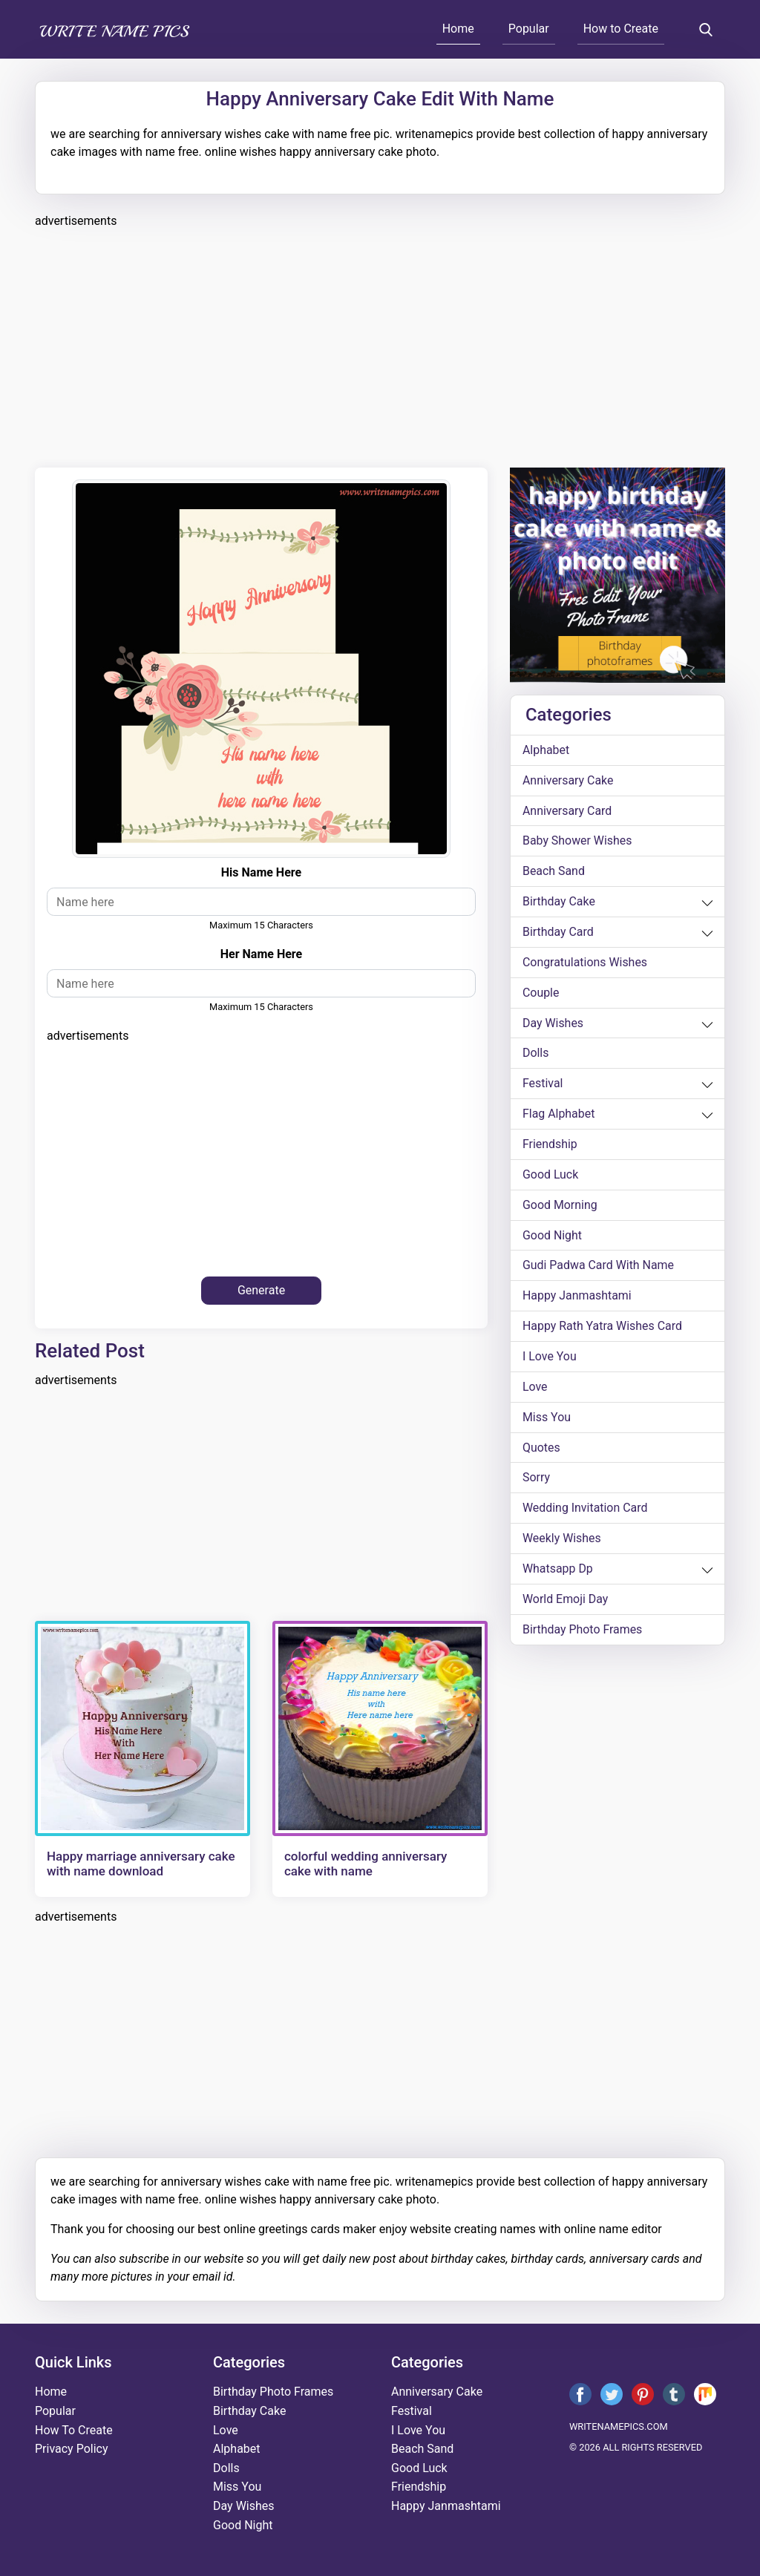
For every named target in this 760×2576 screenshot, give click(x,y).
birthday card (558, 932)
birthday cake (558, 902)
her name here (261, 954)
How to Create (620, 29)
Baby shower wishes (577, 841)
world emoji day (565, 1602)
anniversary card (567, 811)
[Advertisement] (380, 346)
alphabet (546, 750)
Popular (528, 29)
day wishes (553, 1024)
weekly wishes (561, 1541)
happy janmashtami (577, 1298)
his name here (261, 872)
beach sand (553, 872)
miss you (546, 1419)
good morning (559, 1206)
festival (542, 1085)
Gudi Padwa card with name (598, 1267)
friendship (549, 1145)
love (535, 1389)
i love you (549, 1358)
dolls (535, 1054)
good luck (550, 1176)
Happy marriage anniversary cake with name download (141, 1863)
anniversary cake (568, 780)
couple (541, 993)
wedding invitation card (585, 1511)
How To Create (74, 2430)
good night (552, 1237)
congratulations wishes (585, 963)
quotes (541, 1450)
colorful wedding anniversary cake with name (365, 1863)
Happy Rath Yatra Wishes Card (602, 1328)
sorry (536, 1480)
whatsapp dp (557, 1571)
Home (458, 29)
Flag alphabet (558, 1115)
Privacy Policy (71, 2449)
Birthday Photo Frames (582, 1632)
